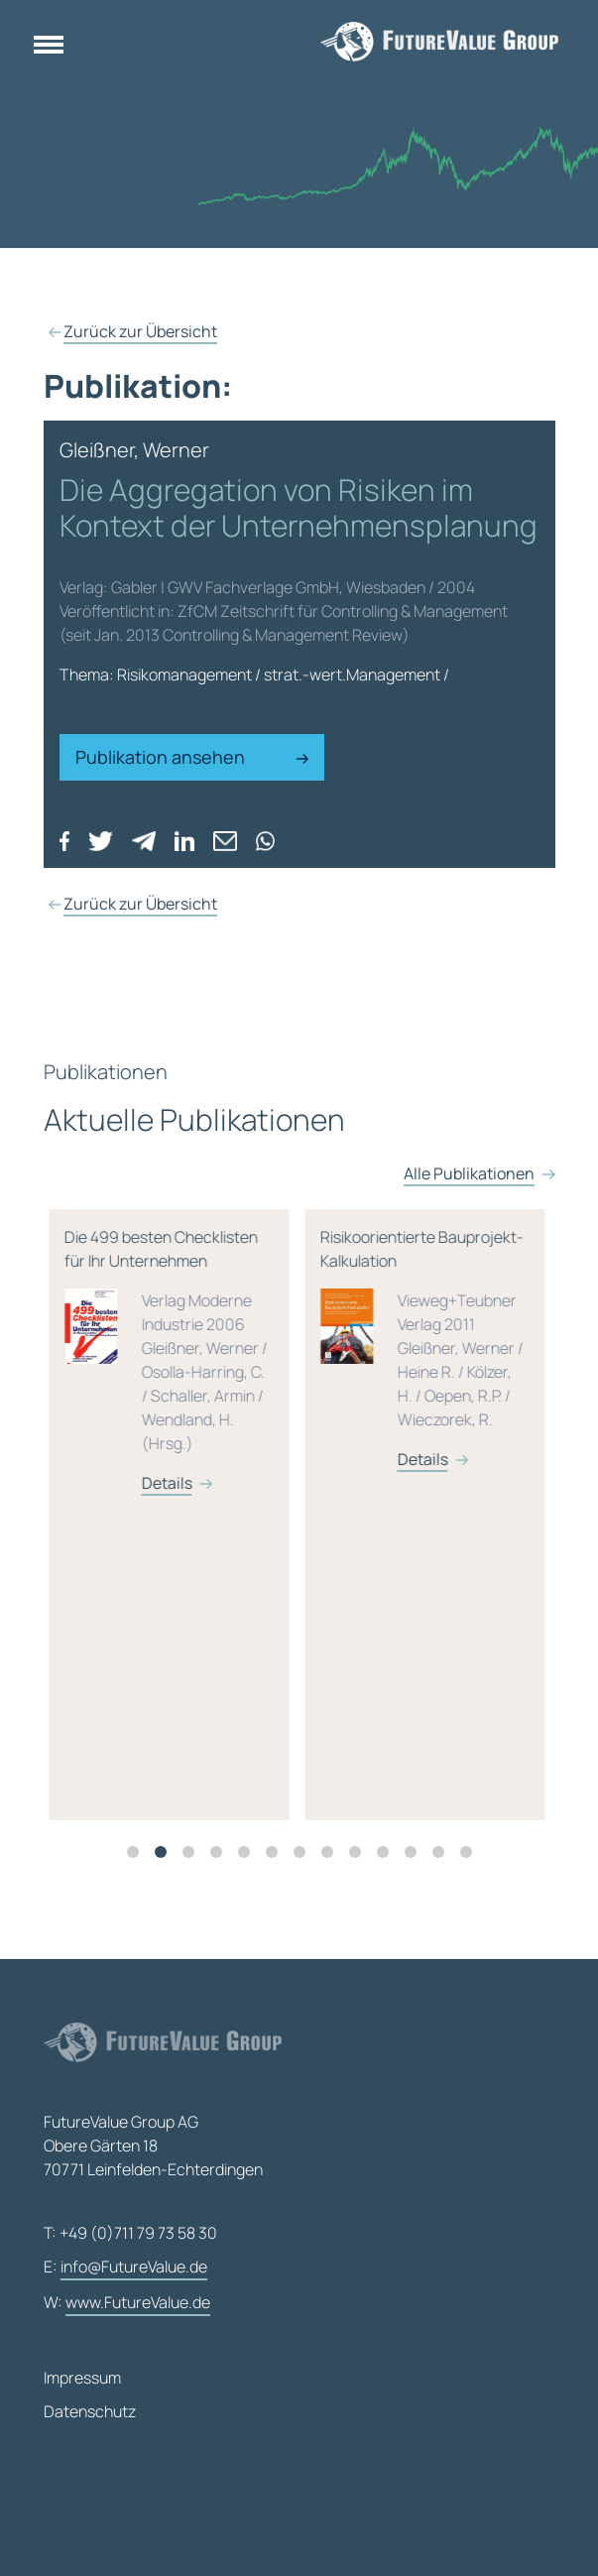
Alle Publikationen (469, 1221)
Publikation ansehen (192, 757)
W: (127, 2303)
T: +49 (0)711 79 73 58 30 (130, 2233)
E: (125, 2267)
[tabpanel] (237, 1538)
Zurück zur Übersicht (140, 331)
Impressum (82, 2378)
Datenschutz (90, 2411)
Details (227, 1602)
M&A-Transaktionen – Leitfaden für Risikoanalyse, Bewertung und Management (229, 1432)
